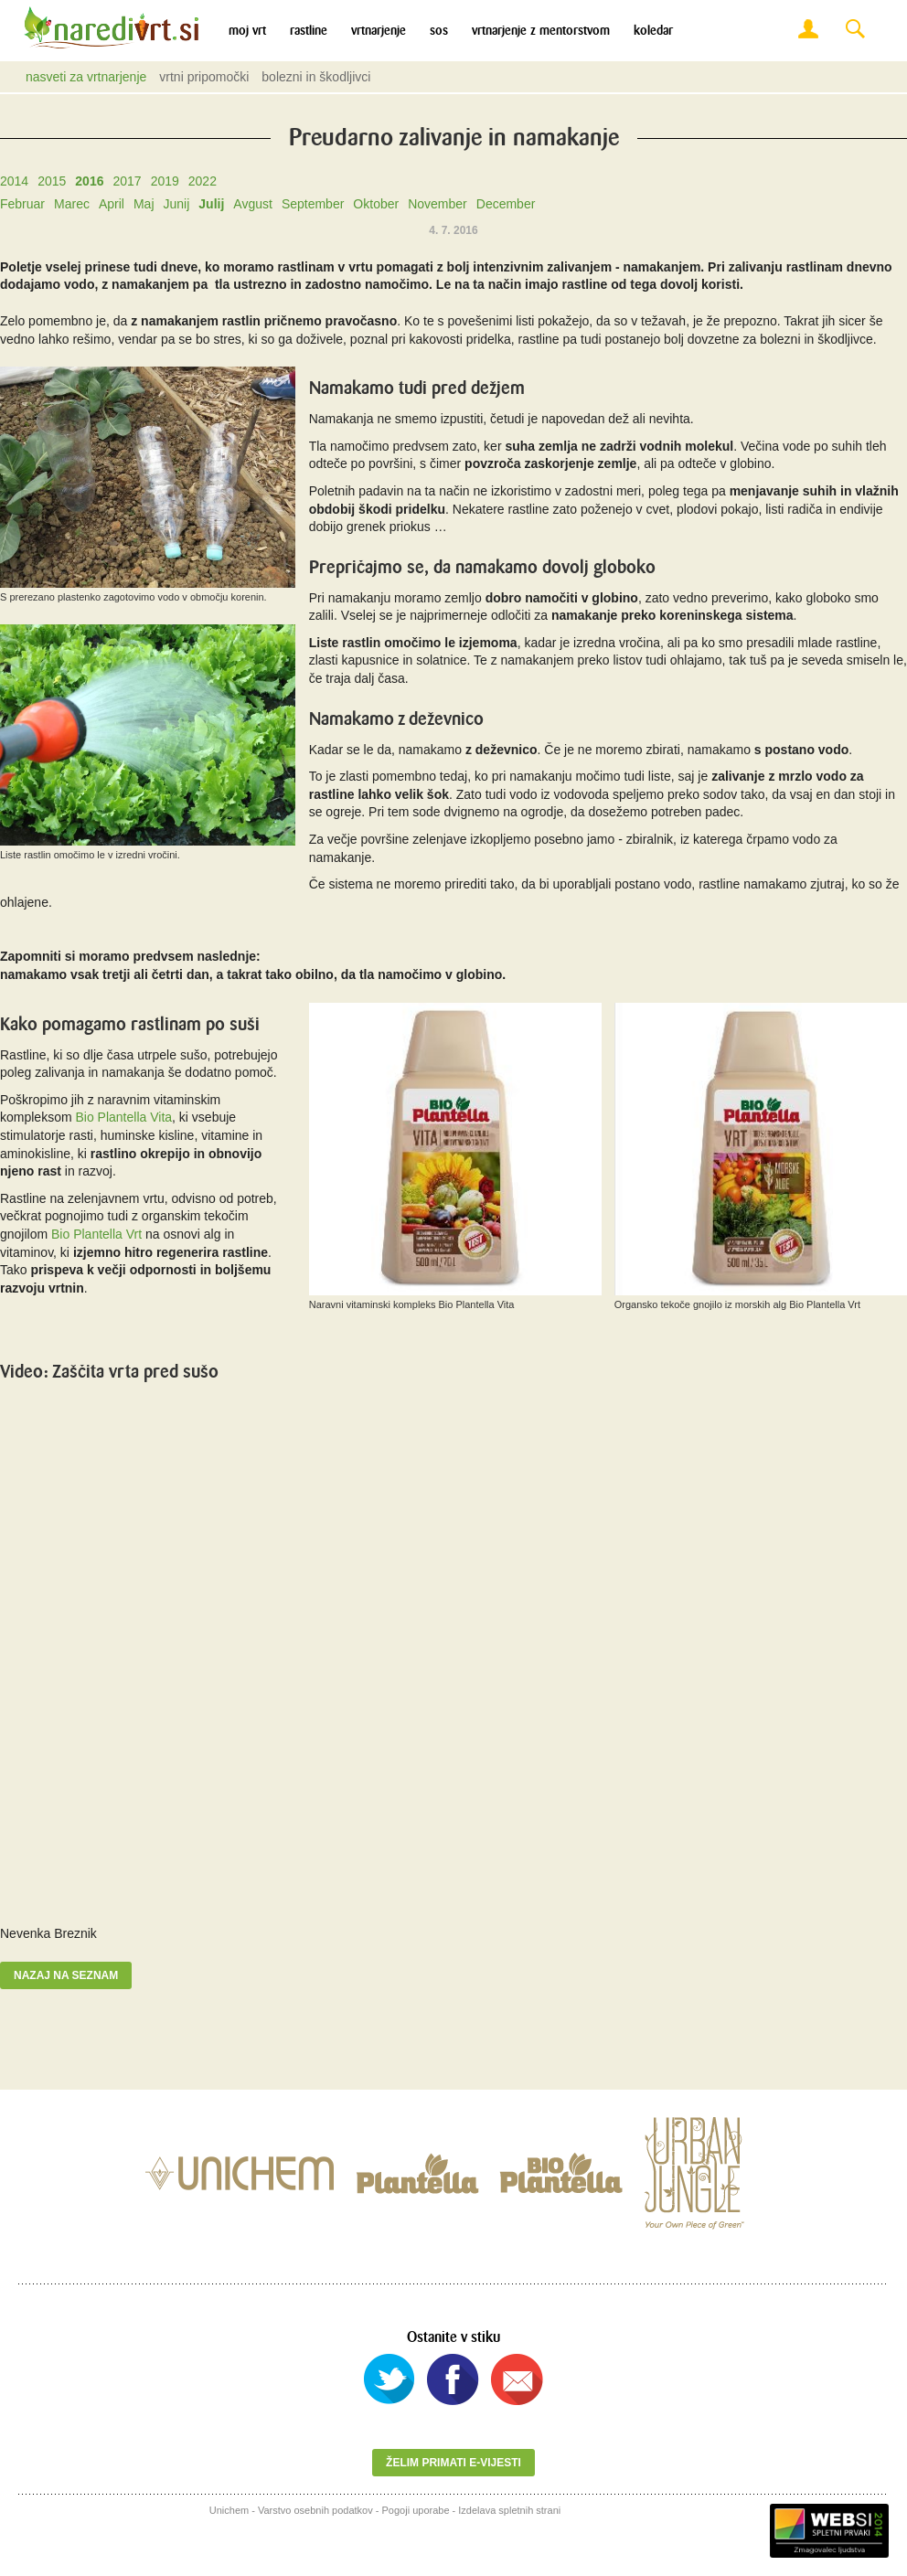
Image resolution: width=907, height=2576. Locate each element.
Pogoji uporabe (416, 2510)
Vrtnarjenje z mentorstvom (541, 30)
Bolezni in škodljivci (315, 76)
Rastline (308, 30)
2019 (165, 181)
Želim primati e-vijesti (453, 2462)
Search (855, 29)
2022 (202, 181)
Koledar (653, 30)
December (506, 204)
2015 (51, 181)
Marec (72, 204)
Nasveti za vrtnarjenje (86, 76)
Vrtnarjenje (378, 30)
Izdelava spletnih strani (509, 2510)
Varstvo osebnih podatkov (315, 2510)
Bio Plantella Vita (123, 1117)
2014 (14, 181)
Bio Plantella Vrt (98, 1234)
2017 (126, 181)
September (313, 204)
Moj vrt (247, 30)
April (111, 204)
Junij (177, 204)
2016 (89, 181)
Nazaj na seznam (66, 1975)
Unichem (229, 2510)
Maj (144, 204)
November (437, 204)
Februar (22, 204)
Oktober (376, 204)
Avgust (252, 204)
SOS (439, 30)
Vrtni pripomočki (204, 76)
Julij (211, 204)
